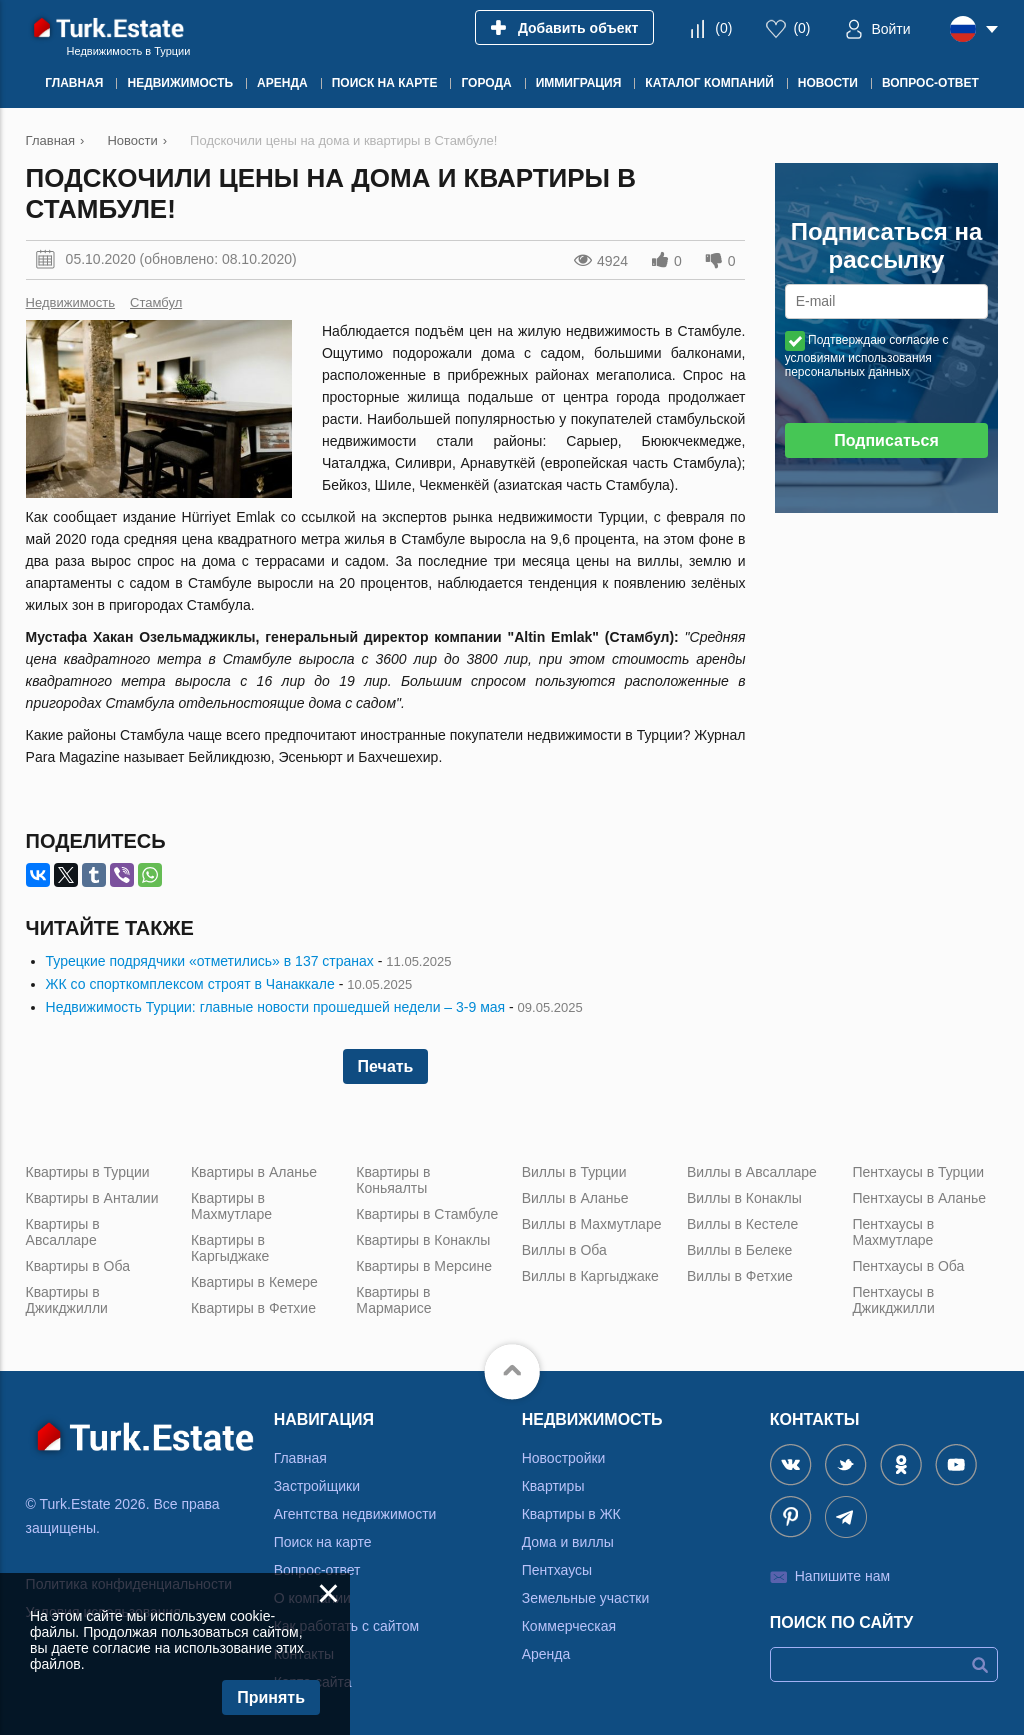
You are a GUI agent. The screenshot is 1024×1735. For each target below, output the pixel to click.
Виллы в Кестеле (742, 1224)
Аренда (546, 1654)
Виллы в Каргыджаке (590, 1276)
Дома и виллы (568, 1542)
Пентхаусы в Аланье (919, 1198)
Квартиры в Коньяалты (393, 1180)
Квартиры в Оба (78, 1266)
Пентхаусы (557, 1570)
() (723, 28)
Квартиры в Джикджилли (67, 1300)
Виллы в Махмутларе (592, 1224)
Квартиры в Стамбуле (427, 1214)
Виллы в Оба (564, 1250)
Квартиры (553, 1486)
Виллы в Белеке (739, 1250)
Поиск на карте (323, 1542)
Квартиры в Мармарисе (393, 1300)
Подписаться (886, 440)
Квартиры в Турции (88, 1172)
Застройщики (317, 1486)
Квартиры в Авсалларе (63, 1232)
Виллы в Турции (574, 1172)
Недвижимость (70, 302)
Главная (300, 1458)
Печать (386, 1066)
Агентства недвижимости (355, 1514)
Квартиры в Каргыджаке (230, 1248)
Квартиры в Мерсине (424, 1266)
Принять (271, 1697)
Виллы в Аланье (575, 1198)
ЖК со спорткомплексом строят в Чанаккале (190, 984)
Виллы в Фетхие (740, 1276)
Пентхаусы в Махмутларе (893, 1232)
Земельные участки (586, 1598)
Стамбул (156, 302)
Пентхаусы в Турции (918, 1172)
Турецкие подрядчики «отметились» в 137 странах (210, 961)
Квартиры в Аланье (254, 1172)
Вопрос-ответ (317, 1570)
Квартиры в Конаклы (423, 1240)
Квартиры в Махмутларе (231, 1206)
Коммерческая (569, 1626)
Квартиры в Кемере (254, 1282)
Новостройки (564, 1458)
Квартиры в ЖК (571, 1514)
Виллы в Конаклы (744, 1198)
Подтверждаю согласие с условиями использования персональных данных (867, 356)
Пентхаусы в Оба (908, 1266)
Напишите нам (842, 1576)
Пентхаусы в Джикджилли (893, 1300)
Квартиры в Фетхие (253, 1308)
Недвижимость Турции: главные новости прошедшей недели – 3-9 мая (276, 1007)
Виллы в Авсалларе (752, 1172)
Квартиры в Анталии (92, 1198)
